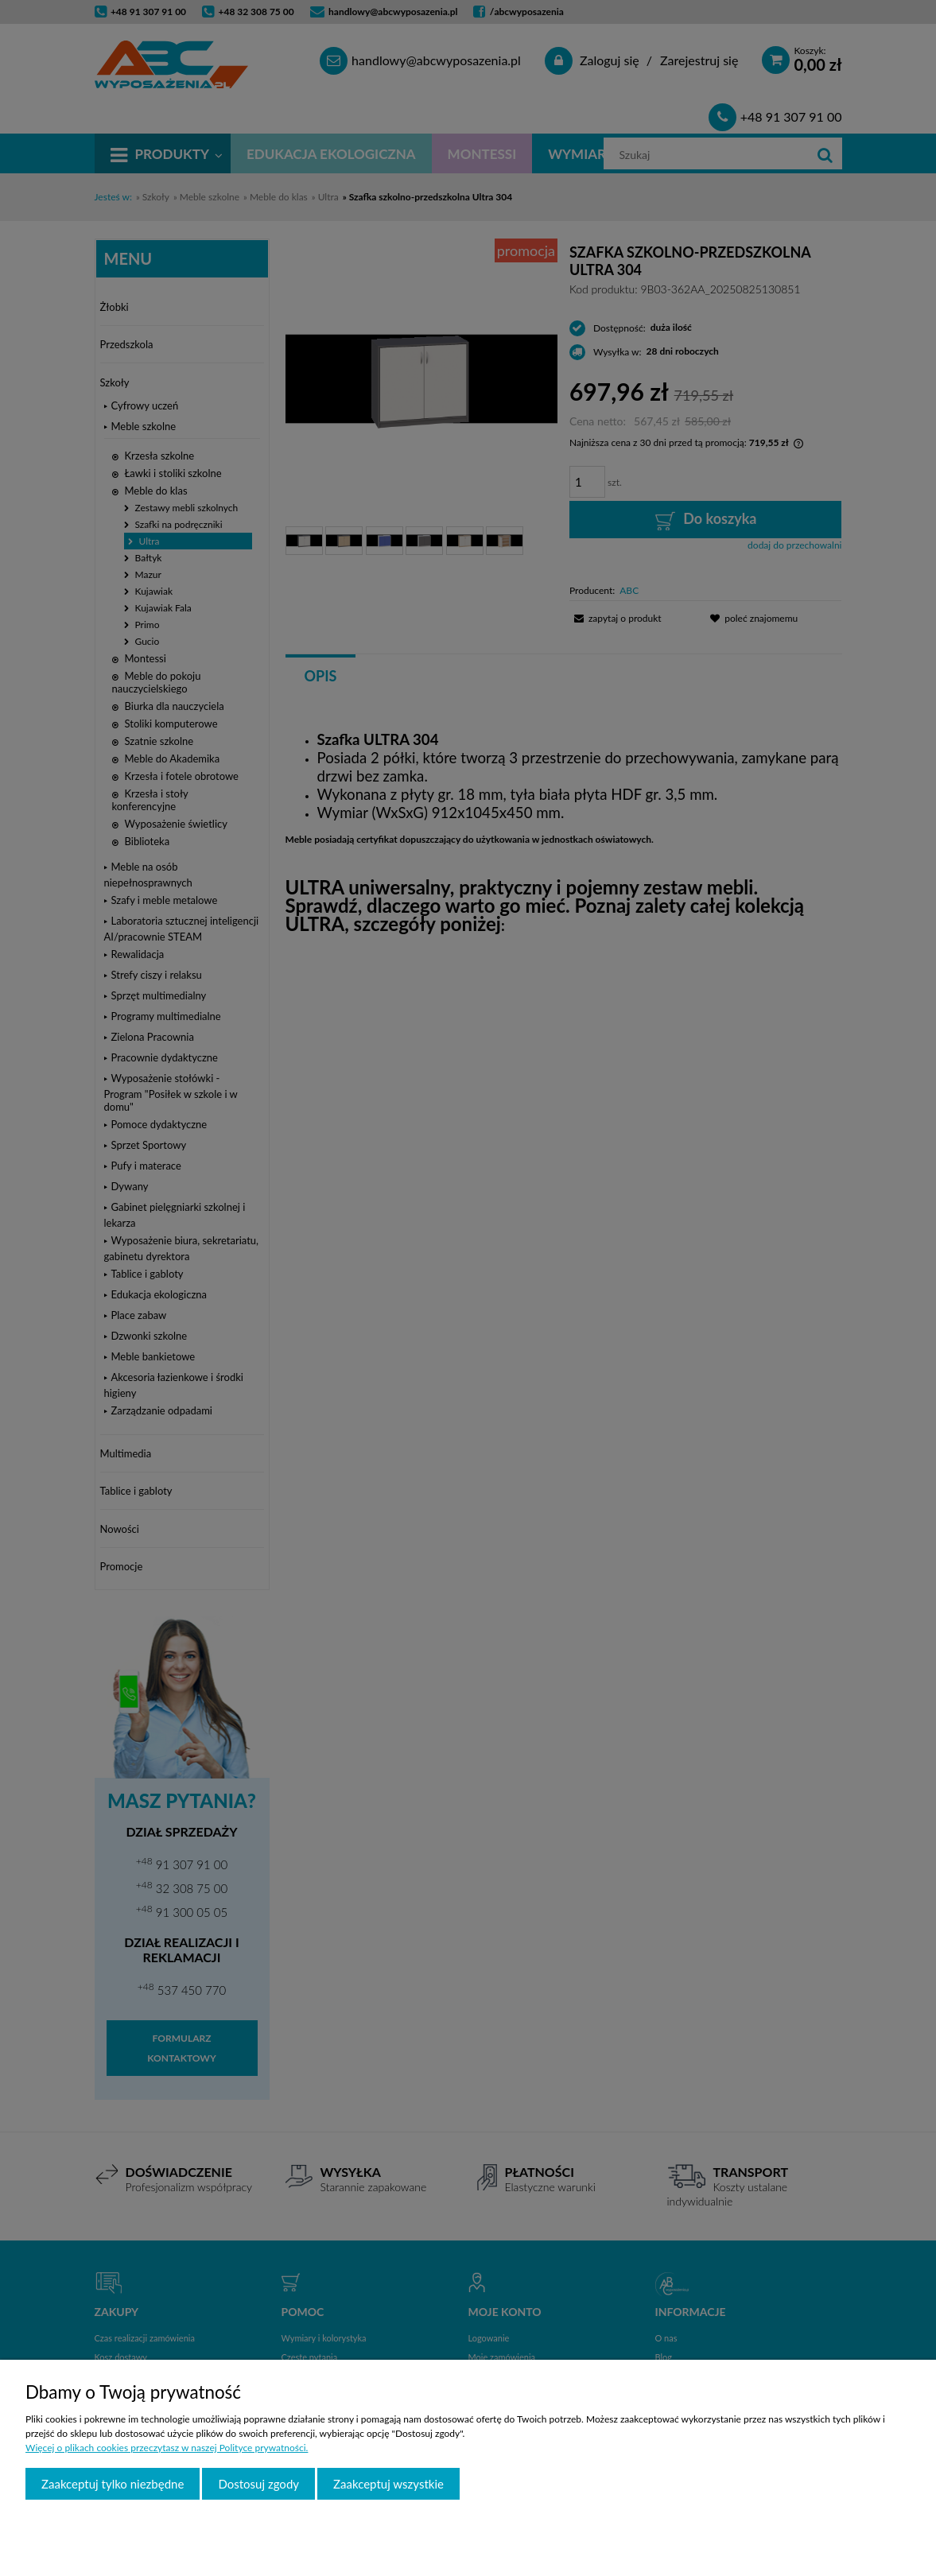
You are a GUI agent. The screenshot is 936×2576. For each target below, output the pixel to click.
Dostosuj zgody (258, 2484)
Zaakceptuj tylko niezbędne (112, 2484)
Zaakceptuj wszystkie (388, 2484)
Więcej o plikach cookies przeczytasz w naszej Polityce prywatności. (166, 2448)
